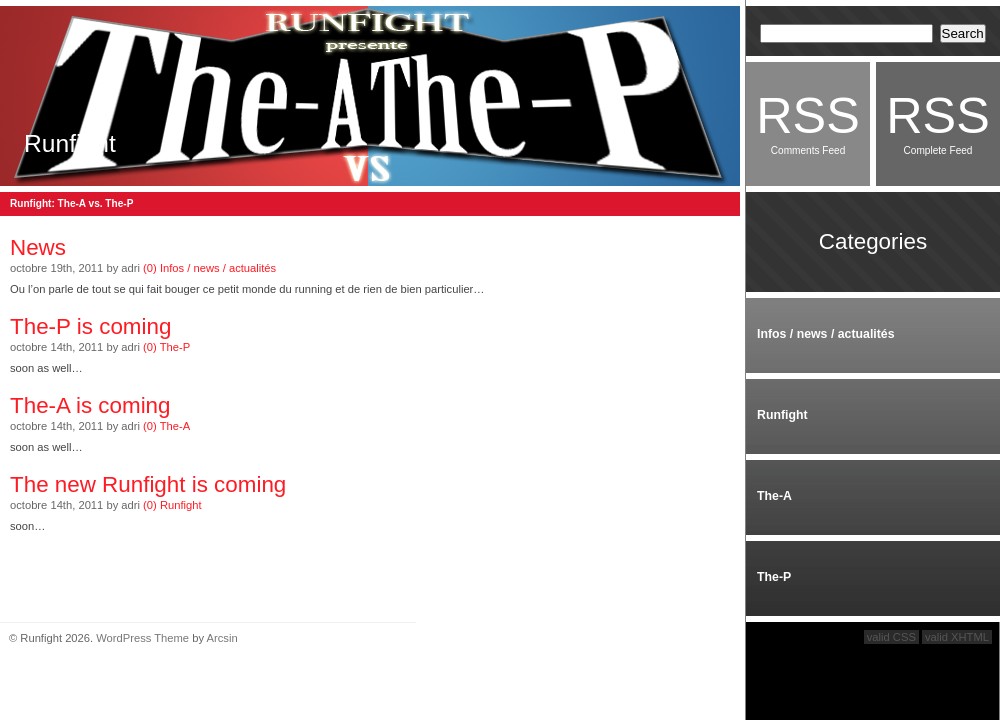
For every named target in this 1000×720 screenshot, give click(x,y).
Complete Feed (938, 121)
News (38, 247)
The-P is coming (90, 326)
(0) (150, 268)
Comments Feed (808, 121)
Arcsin (222, 638)
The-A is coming (90, 405)
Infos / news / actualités (218, 268)
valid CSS (891, 637)
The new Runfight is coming (148, 484)
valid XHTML (957, 637)
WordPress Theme (142, 638)
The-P (175, 347)
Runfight (70, 143)
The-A (175, 426)
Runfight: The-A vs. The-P (71, 203)
